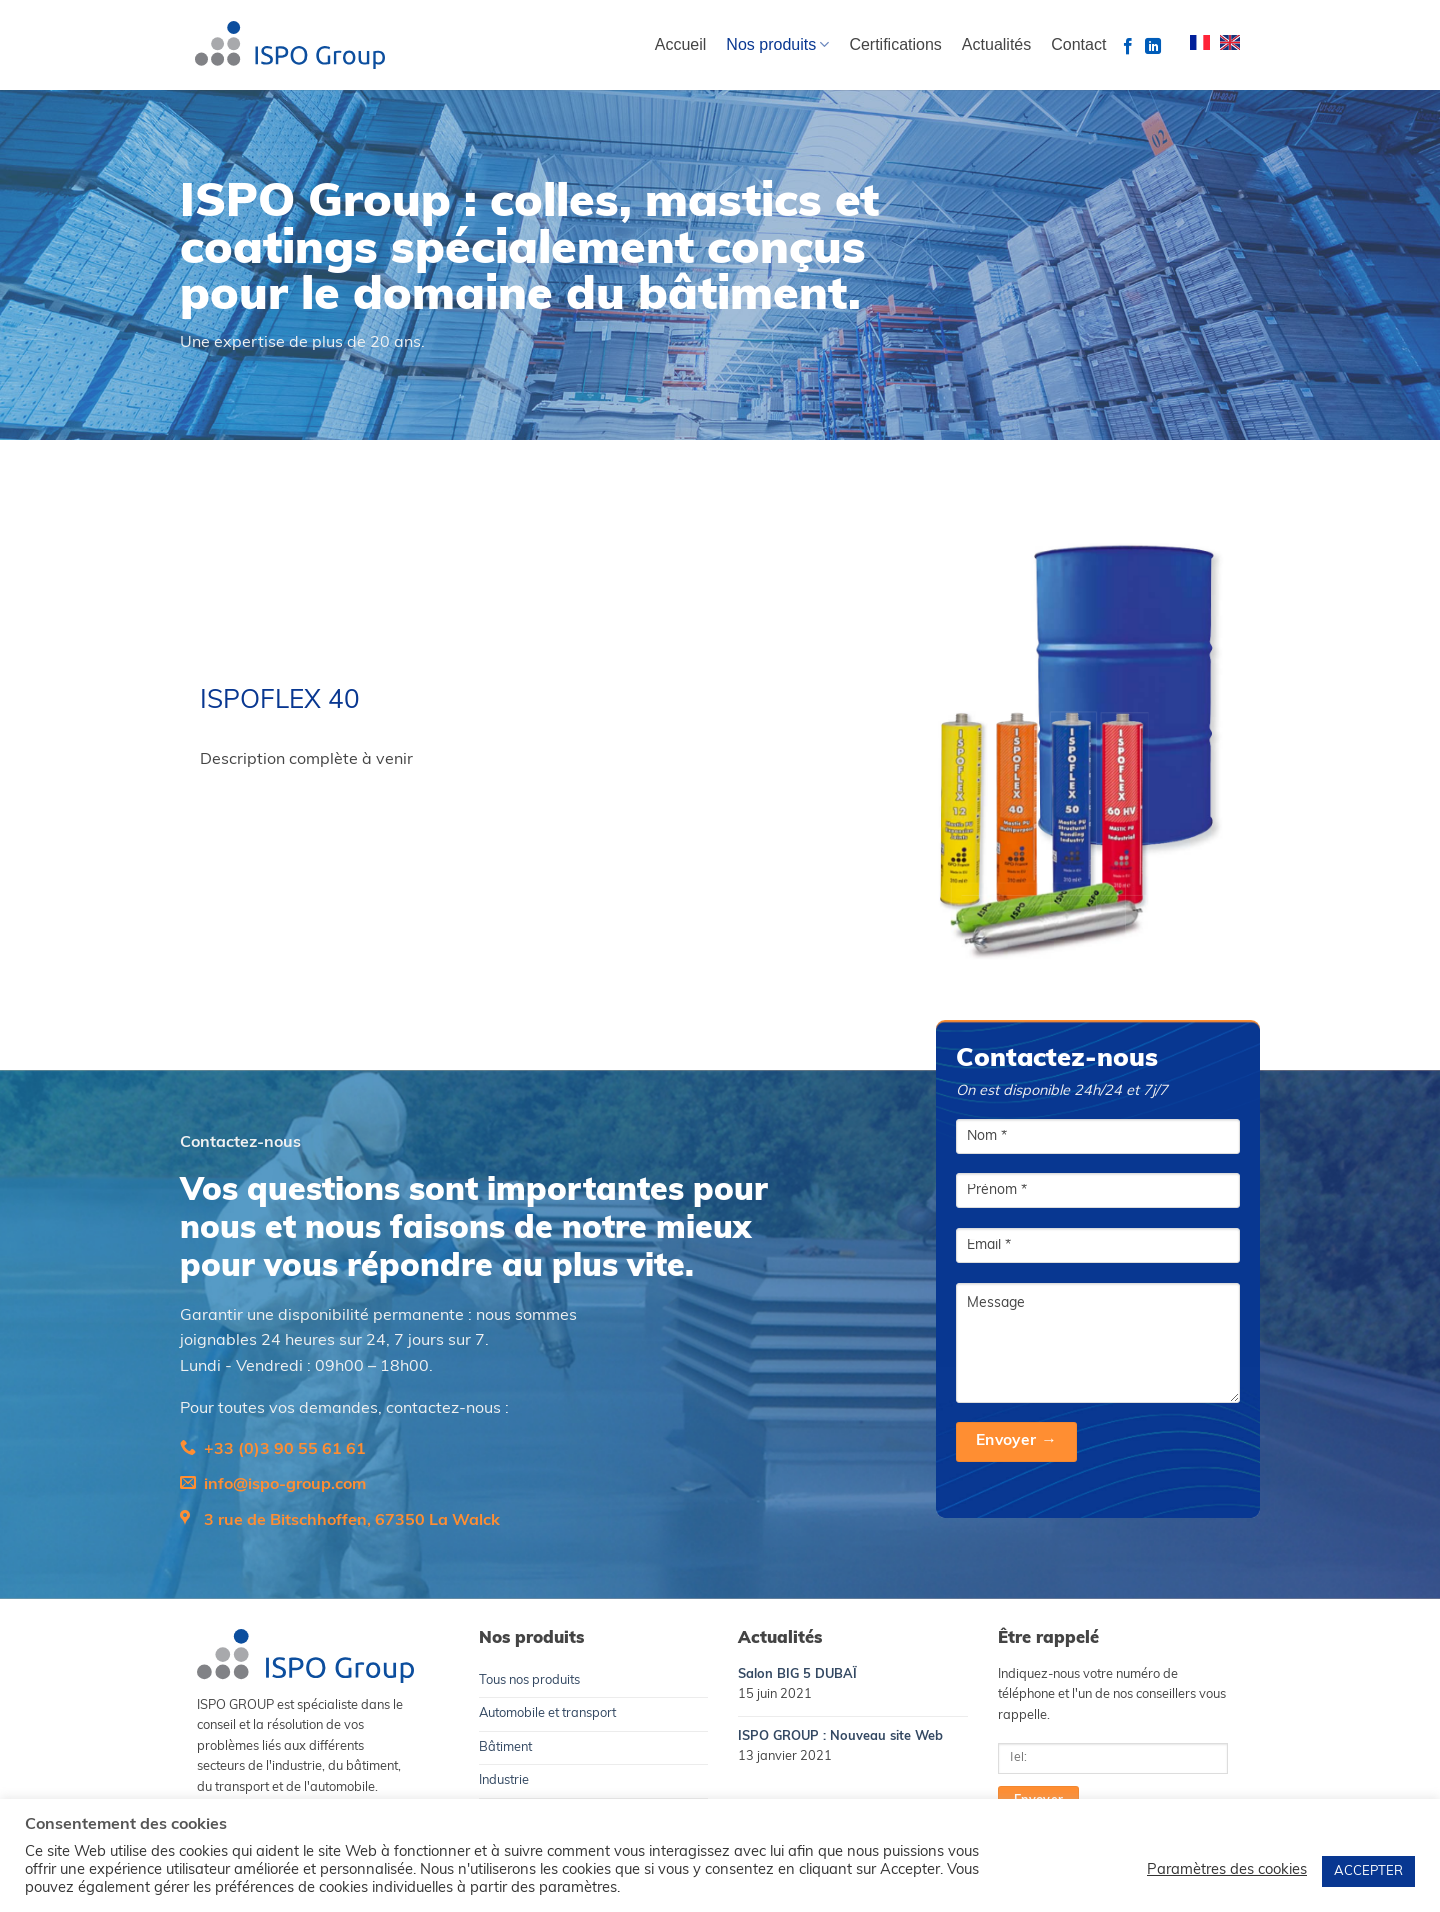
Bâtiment (505, 1747)
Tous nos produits (529, 1680)
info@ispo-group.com (285, 1485)
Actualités (996, 44)
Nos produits (777, 44)
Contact (1078, 44)
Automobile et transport (547, 1713)
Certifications (895, 44)
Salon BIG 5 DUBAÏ (797, 1674)
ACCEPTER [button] (1368, 1871)
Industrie (504, 1780)
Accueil (681, 44)
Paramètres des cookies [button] (1227, 1870)
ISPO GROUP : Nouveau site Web (840, 1736)
